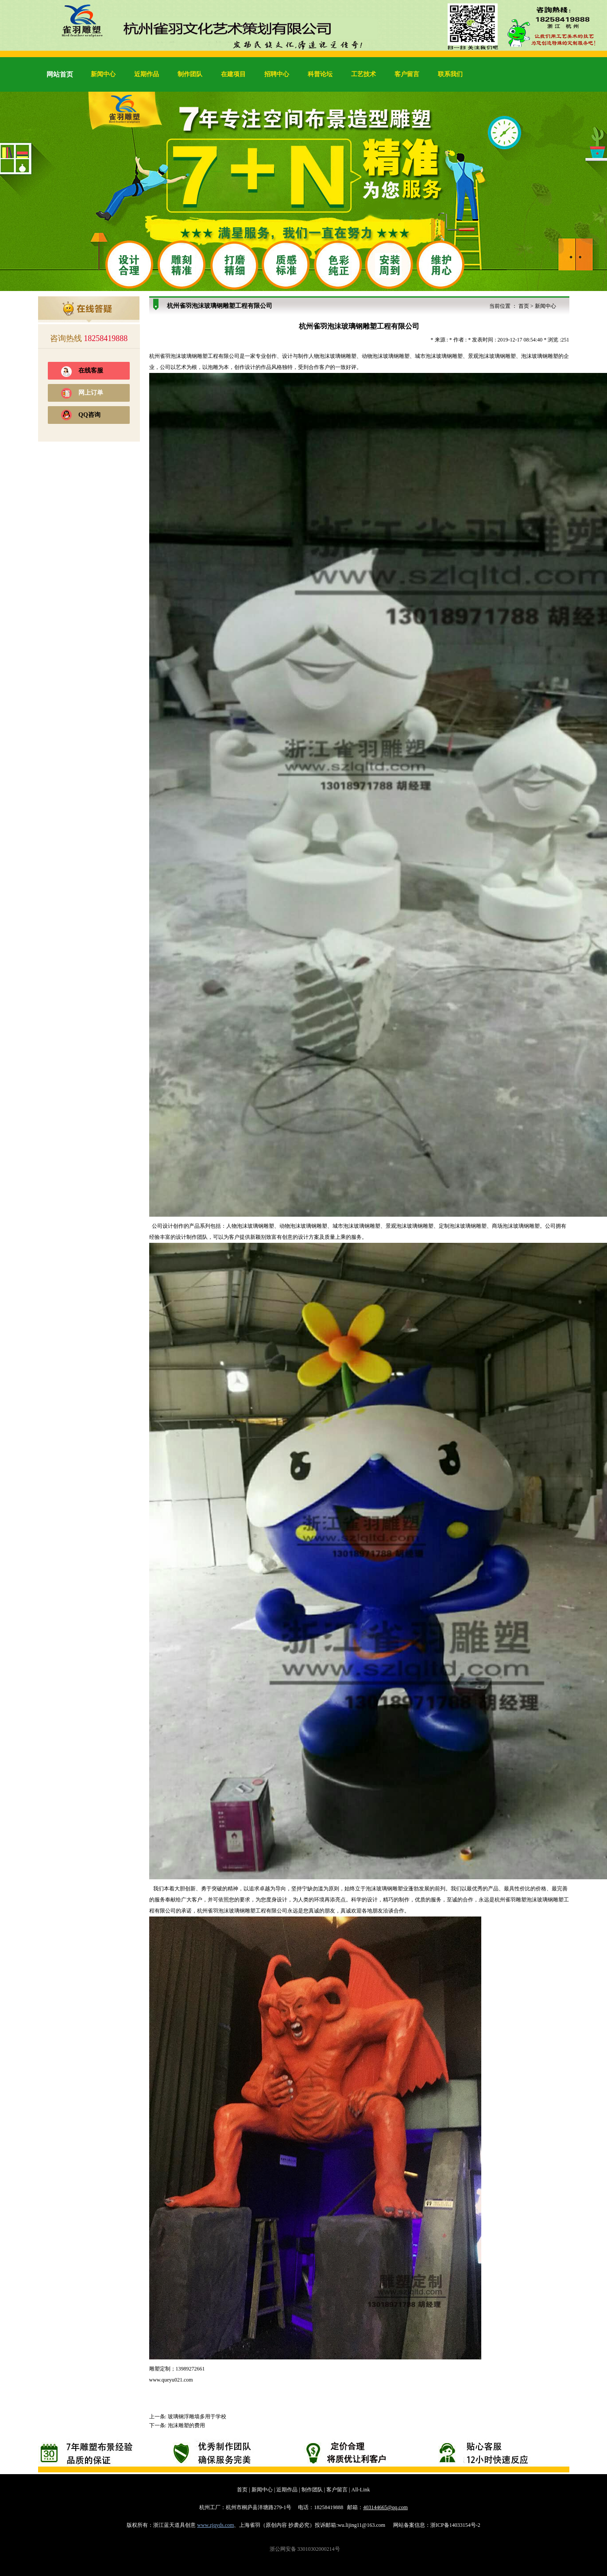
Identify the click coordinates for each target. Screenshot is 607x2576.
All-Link (361, 2490)
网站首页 (59, 74)
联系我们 (450, 74)
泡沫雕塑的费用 (186, 2425)
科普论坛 (320, 74)
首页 (523, 306)
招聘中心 (276, 74)
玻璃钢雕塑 (194, 356)
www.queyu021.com (171, 2380)
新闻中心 (103, 74)
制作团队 (190, 74)
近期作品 (146, 74)
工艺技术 (363, 74)
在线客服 (90, 370)
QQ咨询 (89, 414)
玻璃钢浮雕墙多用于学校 (197, 2416)
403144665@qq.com (385, 2507)
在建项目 (233, 74)
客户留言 (406, 74)
